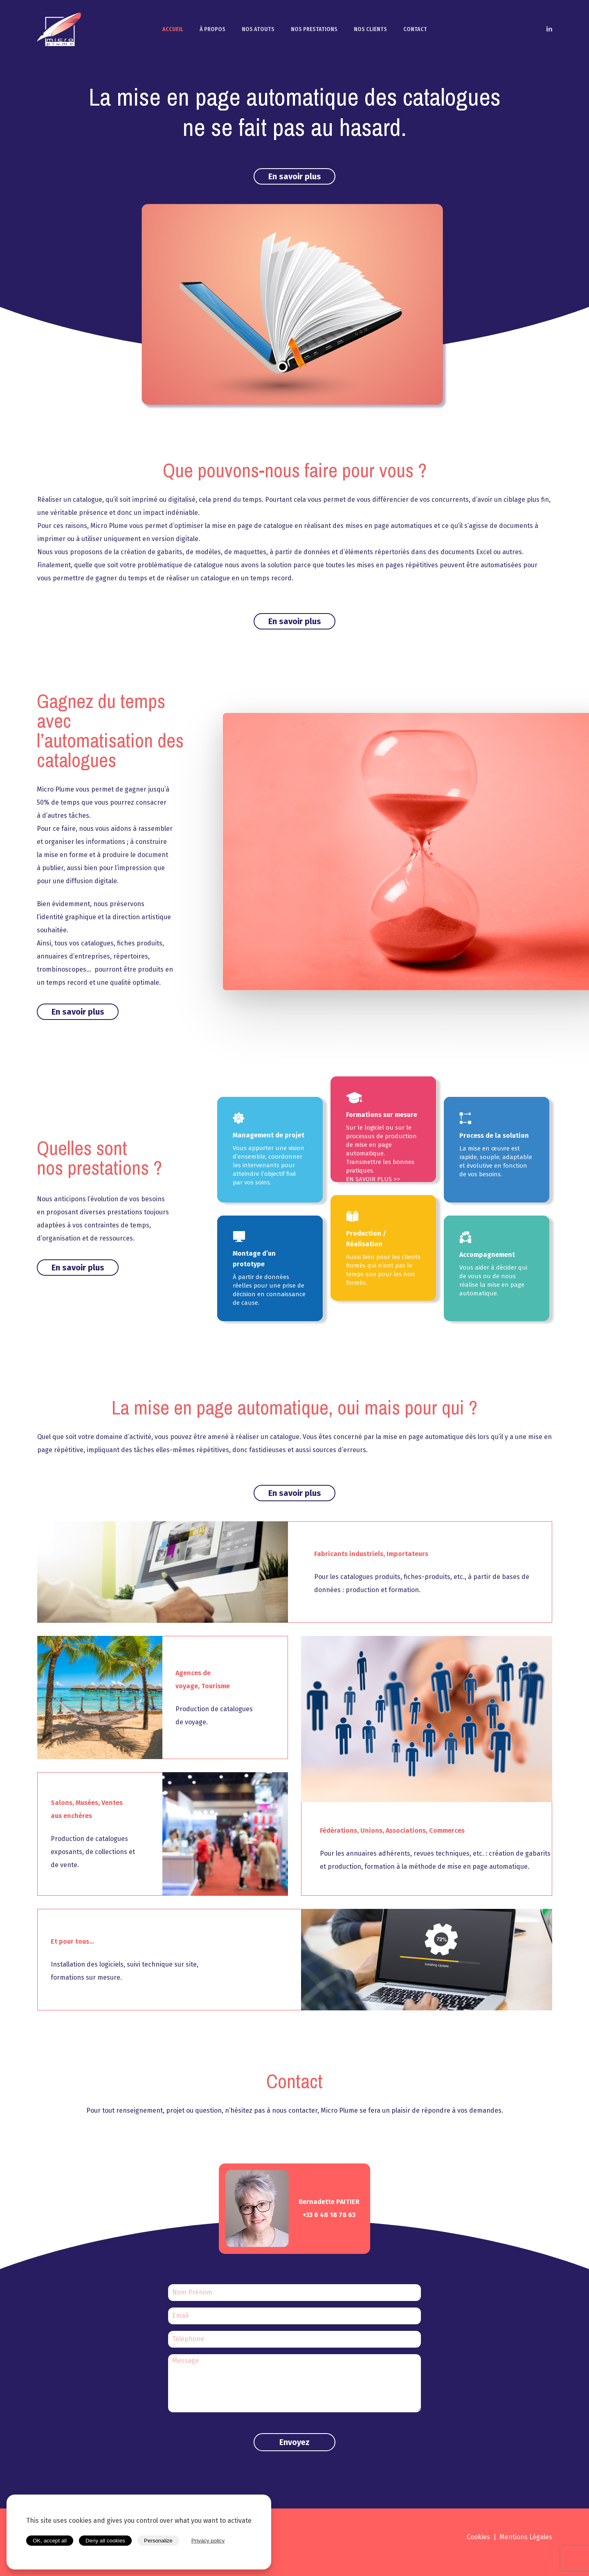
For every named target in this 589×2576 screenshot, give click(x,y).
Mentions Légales (525, 2537)
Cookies (478, 2537)
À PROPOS (212, 29)
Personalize (158, 2541)
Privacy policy (208, 2541)
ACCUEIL (172, 29)
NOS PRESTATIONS (314, 29)
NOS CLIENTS (370, 29)
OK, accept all (50, 2541)
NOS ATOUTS (258, 29)
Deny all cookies (105, 2541)
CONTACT (415, 29)
